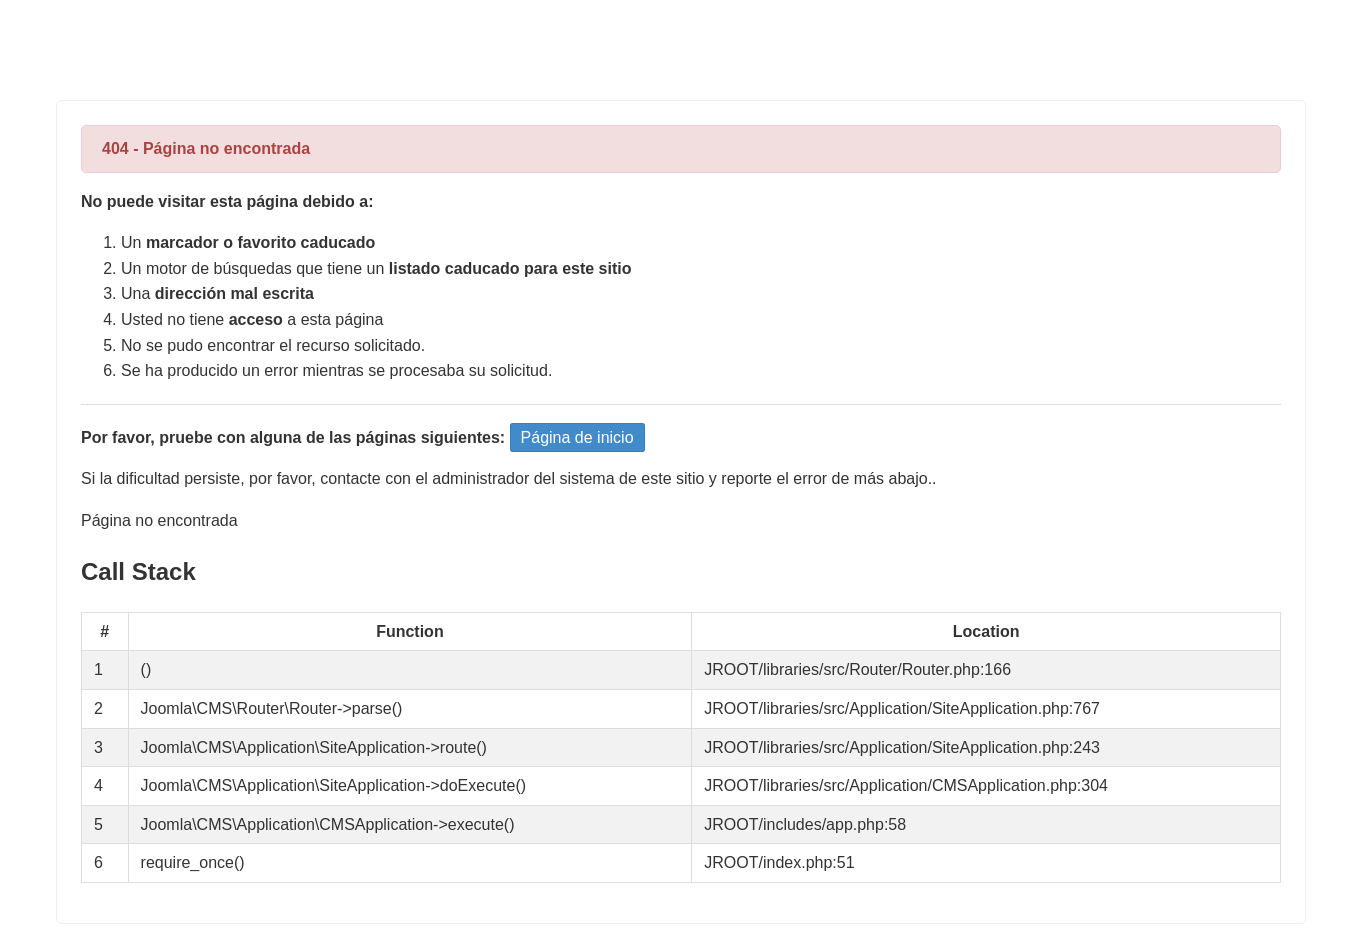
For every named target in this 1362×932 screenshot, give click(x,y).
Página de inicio (577, 437)
